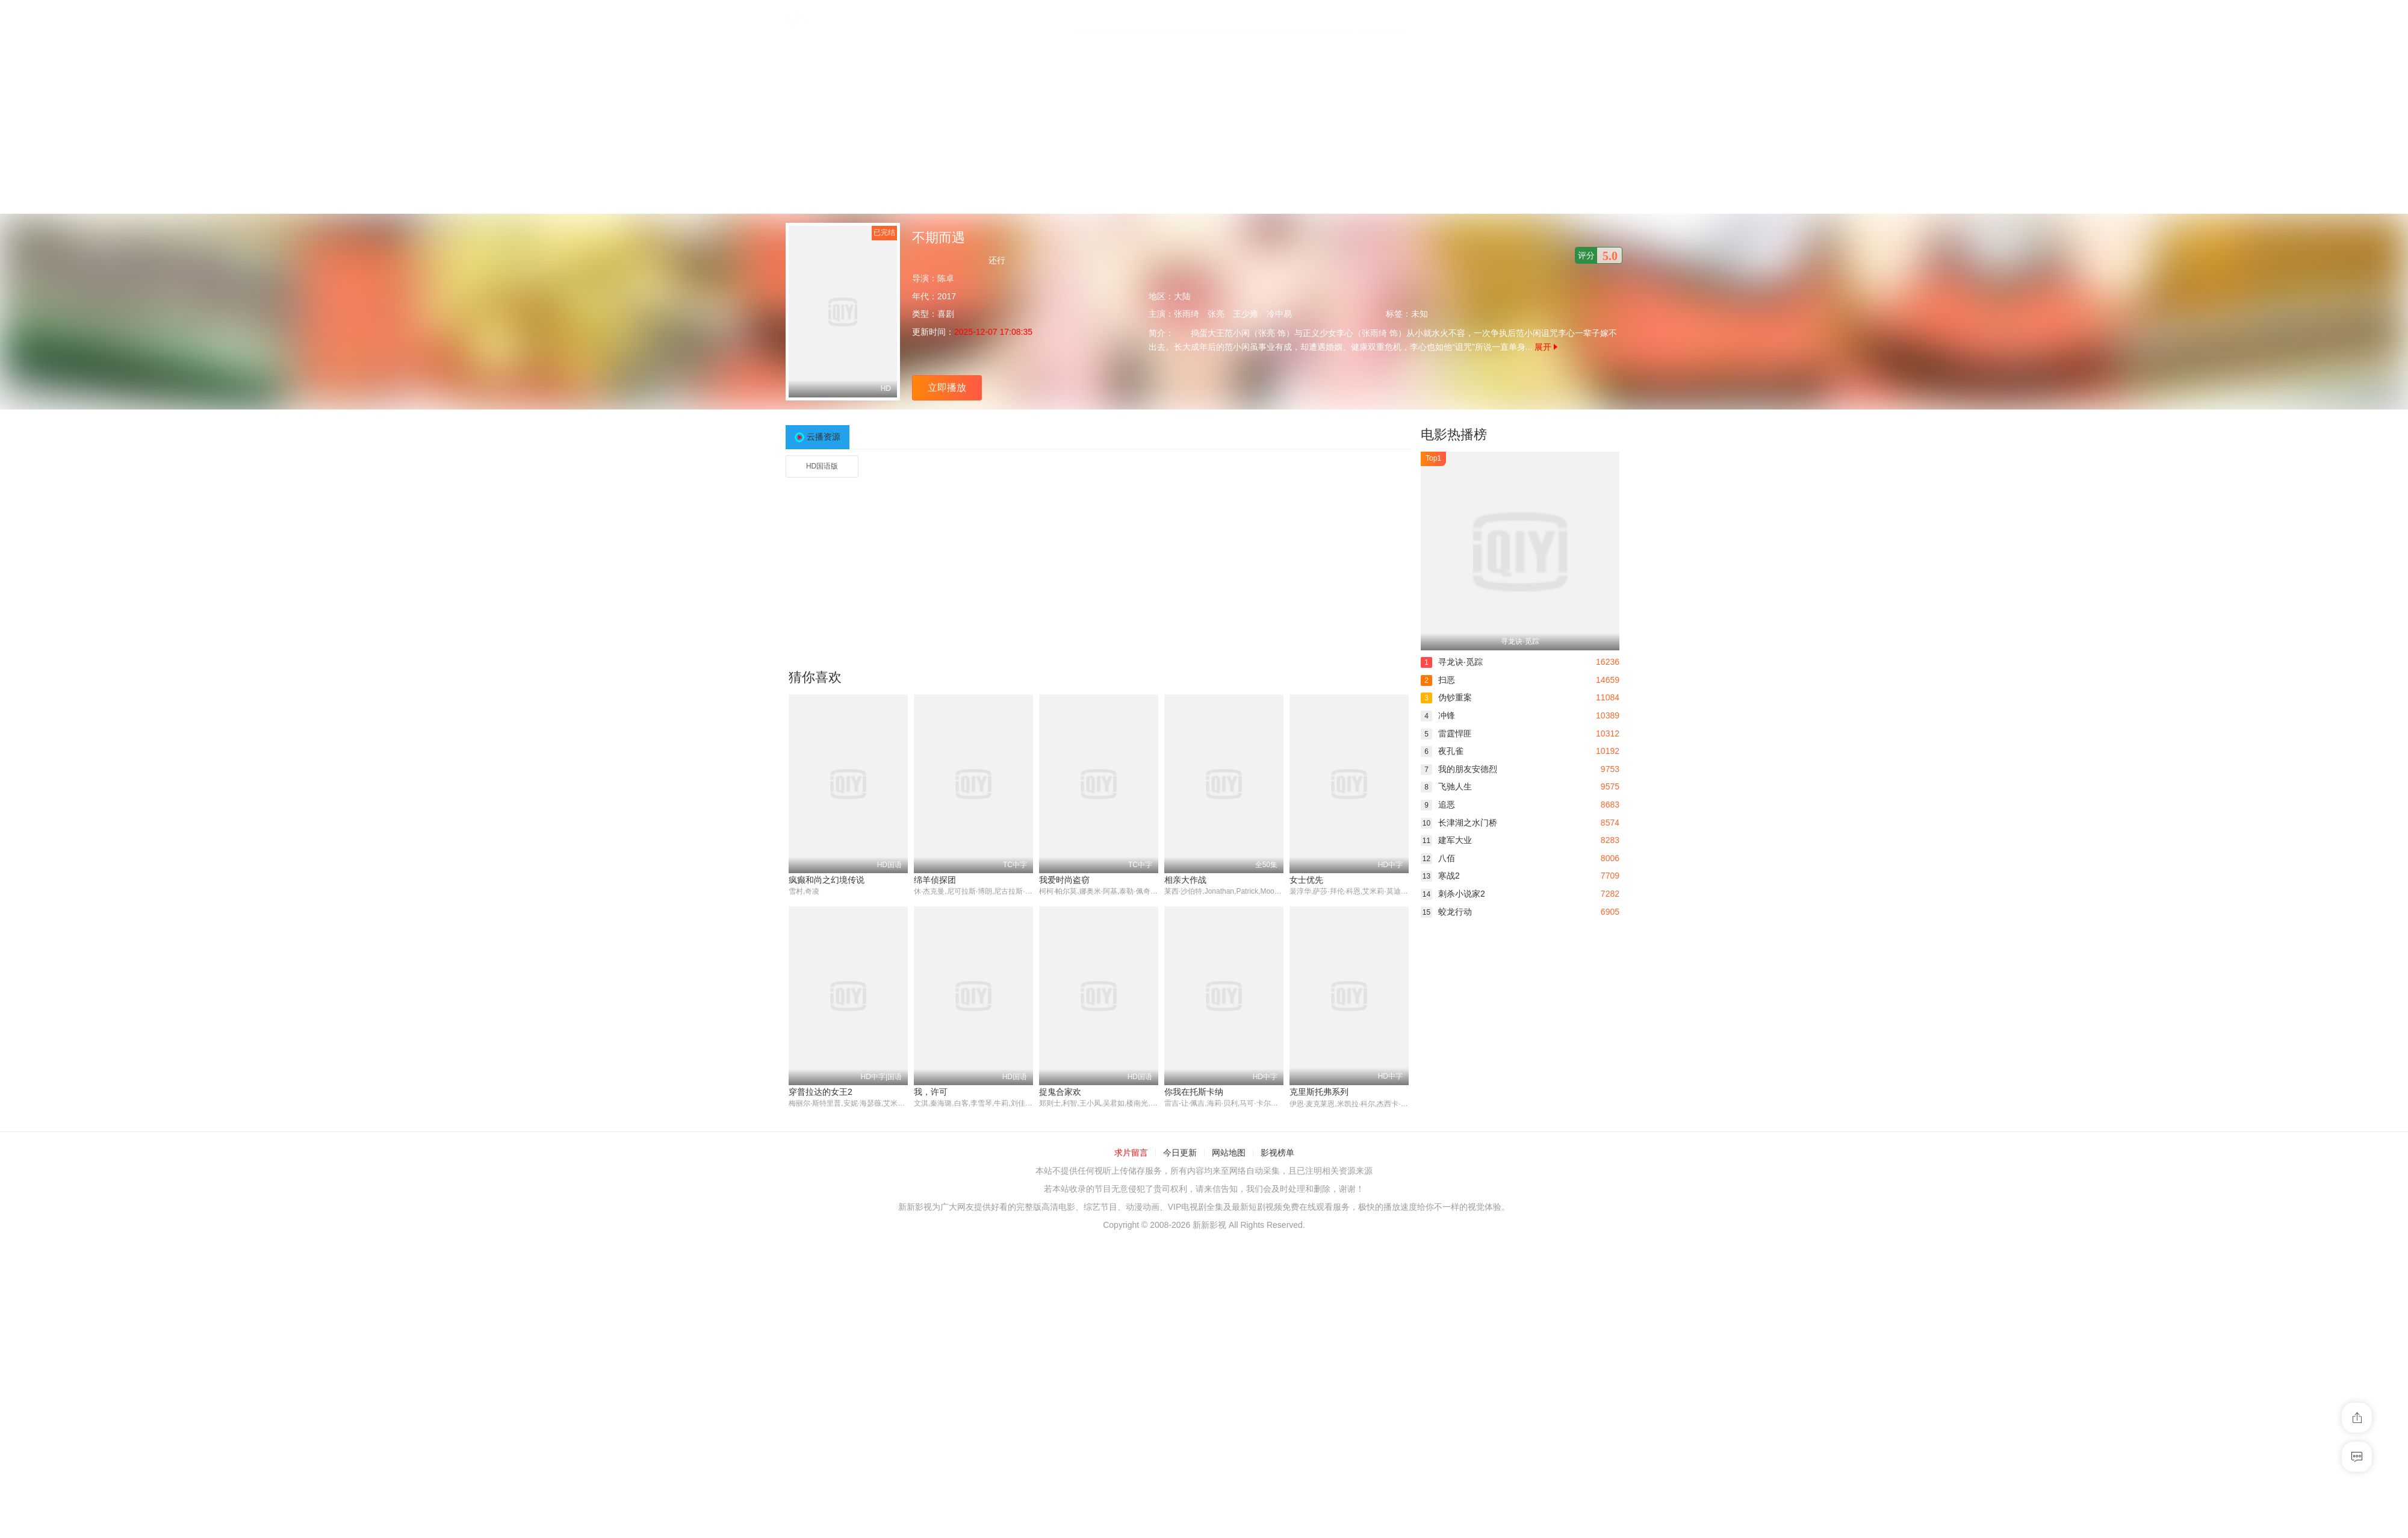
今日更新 (1180, 1152)
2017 (946, 296)
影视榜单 (1277, 1152)
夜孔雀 (1442, 751)
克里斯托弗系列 (1318, 1092)
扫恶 (1438, 680)
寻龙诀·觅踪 (1452, 662)
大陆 (1182, 296)
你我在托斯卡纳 (1193, 1092)
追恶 (1438, 804)
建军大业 (1446, 840)
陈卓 (945, 278)
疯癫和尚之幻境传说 (826, 880)
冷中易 (1279, 314)
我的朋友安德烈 (1459, 769)
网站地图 (1229, 1152)
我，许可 (931, 1092)
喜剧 (945, 314)
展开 (1545, 347)
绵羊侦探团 (935, 880)
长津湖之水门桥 (1459, 822)
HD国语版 (822, 466)
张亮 (1216, 314)
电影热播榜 (1454, 434)
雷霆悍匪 (1446, 733)
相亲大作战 (1185, 880)
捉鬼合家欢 (1060, 1092)
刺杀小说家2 (1453, 893)
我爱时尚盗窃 (1064, 880)
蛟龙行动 (1446, 912)
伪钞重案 (1446, 697)
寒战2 (1440, 875)
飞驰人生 (1446, 786)
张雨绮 (1186, 314)
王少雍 (1245, 314)
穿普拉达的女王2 (820, 1092)
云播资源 (823, 436)
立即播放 (947, 387)
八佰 (1438, 858)
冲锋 (1438, 715)
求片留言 (1131, 1152)
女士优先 (1306, 880)
